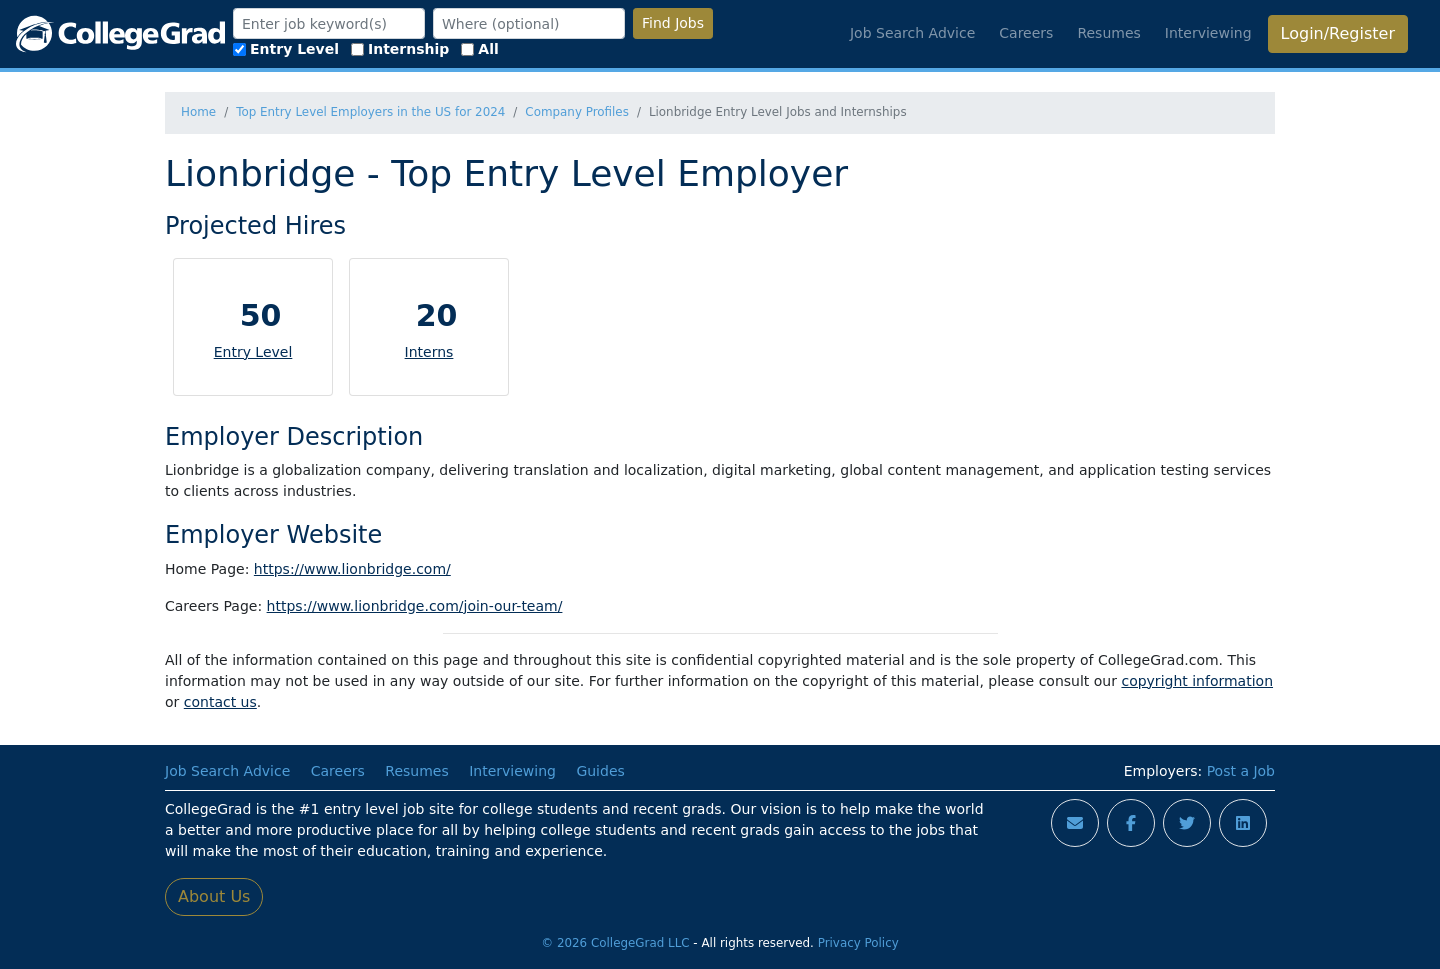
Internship (400, 49)
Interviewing (1208, 33)
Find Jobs (673, 23)
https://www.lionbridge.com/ (352, 569)
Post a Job (1241, 771)
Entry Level (286, 49)
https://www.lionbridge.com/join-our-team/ (415, 606)
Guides (600, 771)
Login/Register (1338, 33)
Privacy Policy (858, 943)
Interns (429, 352)
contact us (220, 702)
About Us (214, 896)
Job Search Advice (912, 33)
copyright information (1197, 681)
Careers (1026, 33)
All (479, 49)
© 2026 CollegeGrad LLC (615, 943)
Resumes (1108, 33)
